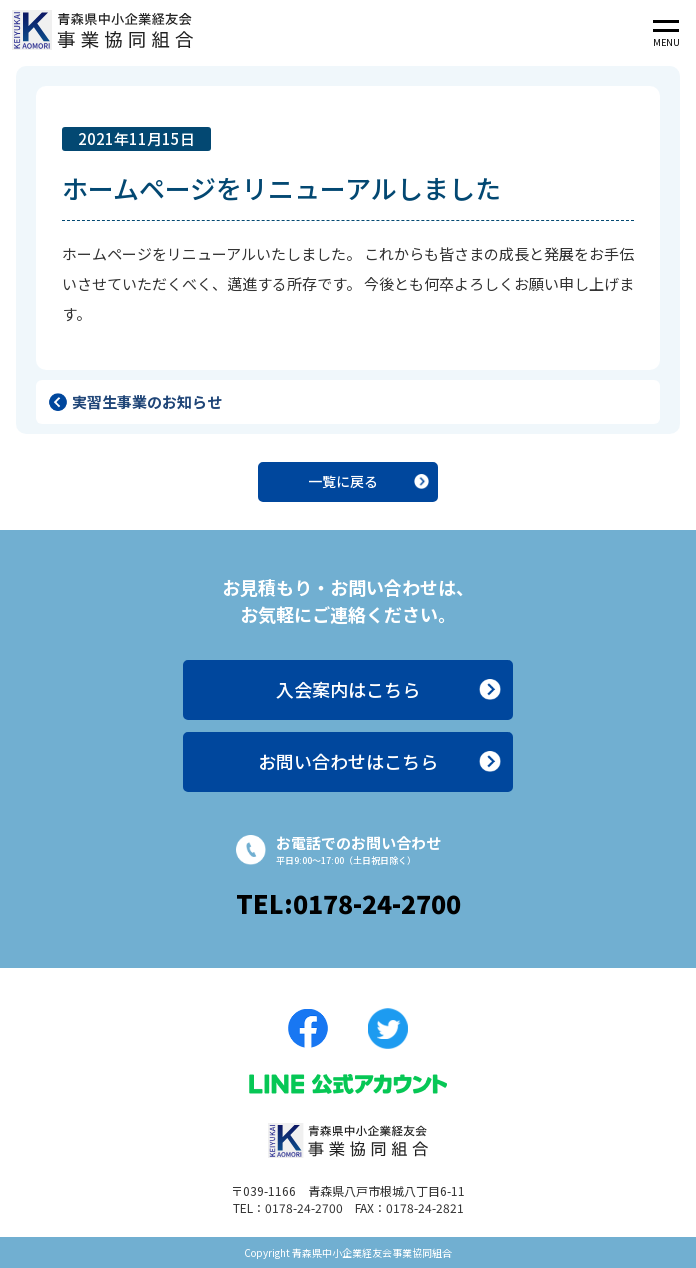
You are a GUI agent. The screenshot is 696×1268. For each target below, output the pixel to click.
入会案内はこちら (348, 689)
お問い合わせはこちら (348, 761)
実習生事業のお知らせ (147, 401)
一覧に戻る (343, 481)
